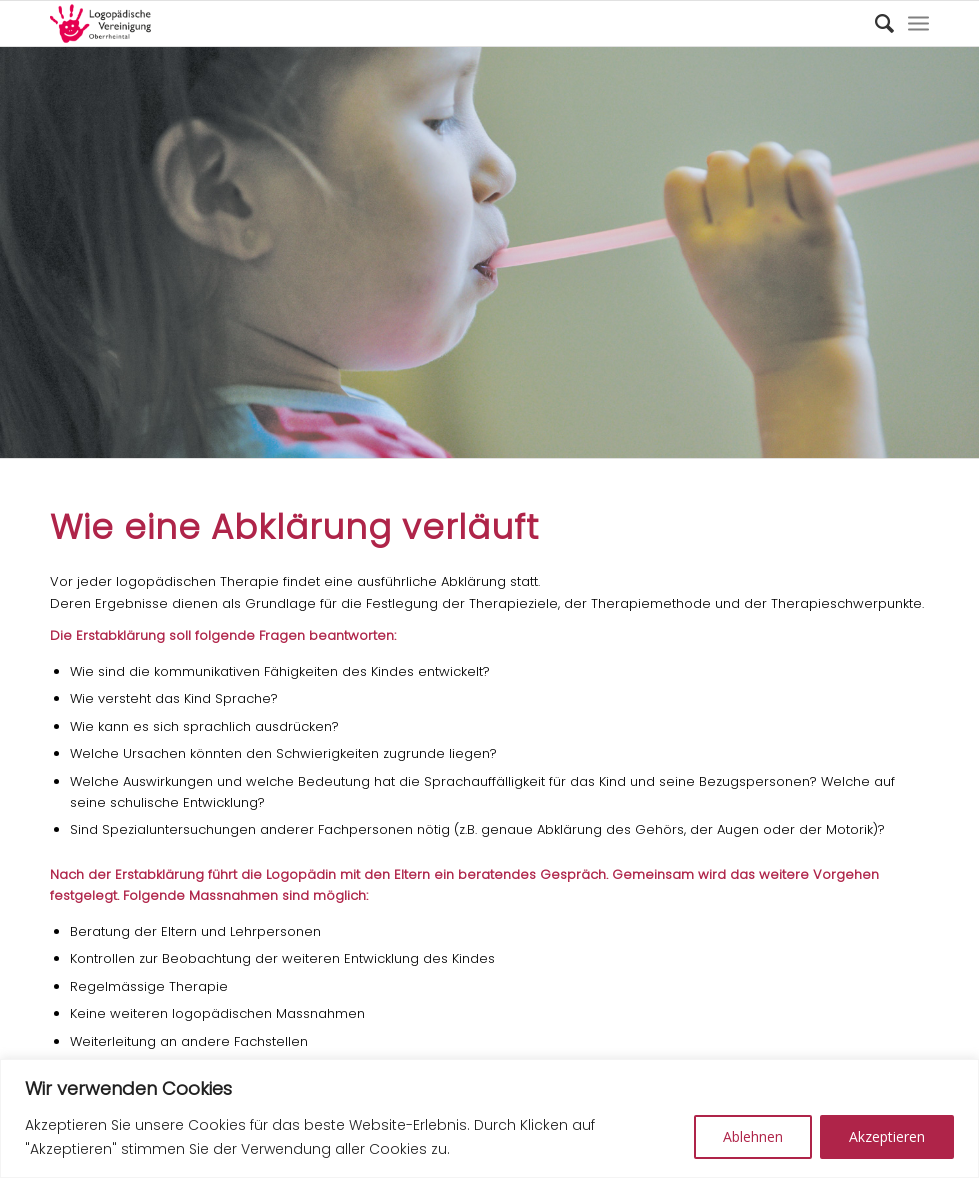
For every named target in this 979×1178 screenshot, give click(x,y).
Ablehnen (753, 1136)
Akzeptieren (887, 1136)
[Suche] (874, 23)
